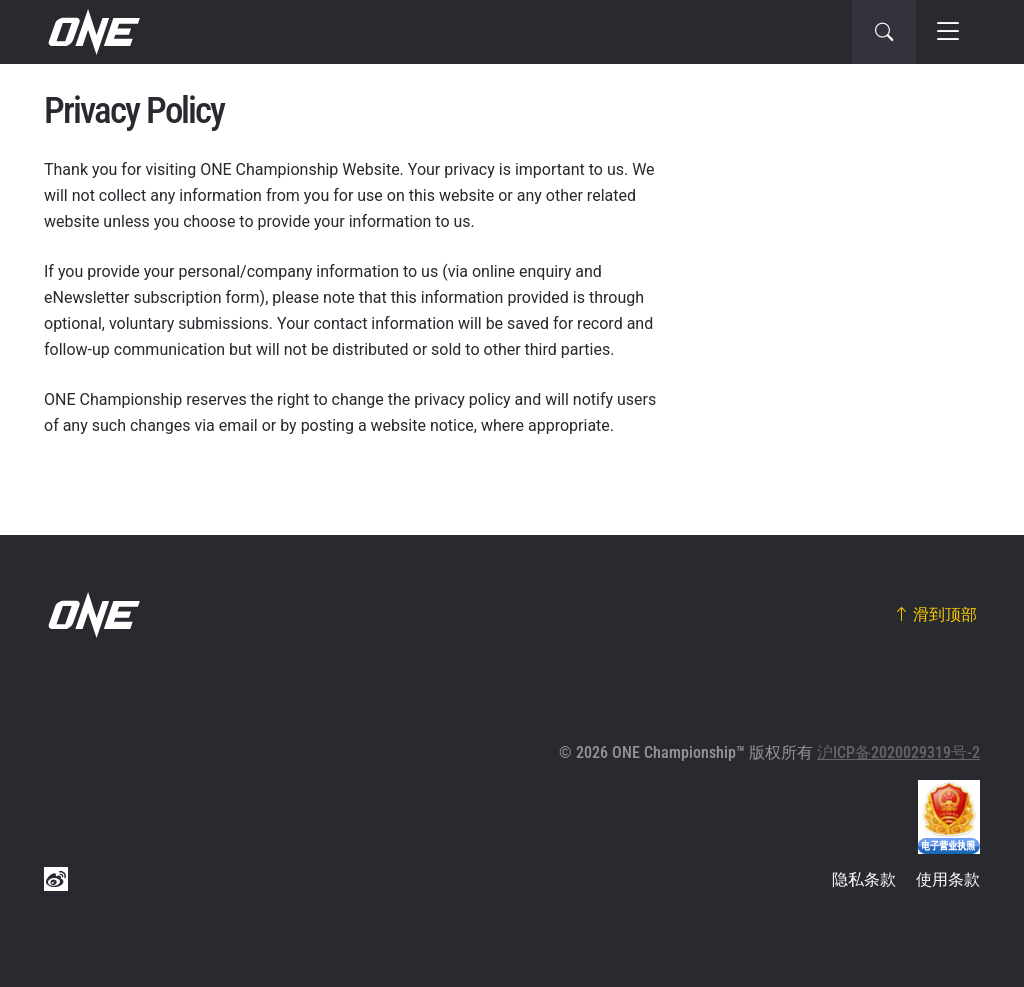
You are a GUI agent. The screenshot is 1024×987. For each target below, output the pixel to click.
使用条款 (948, 879)
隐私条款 (864, 879)
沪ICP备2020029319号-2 (898, 752)
